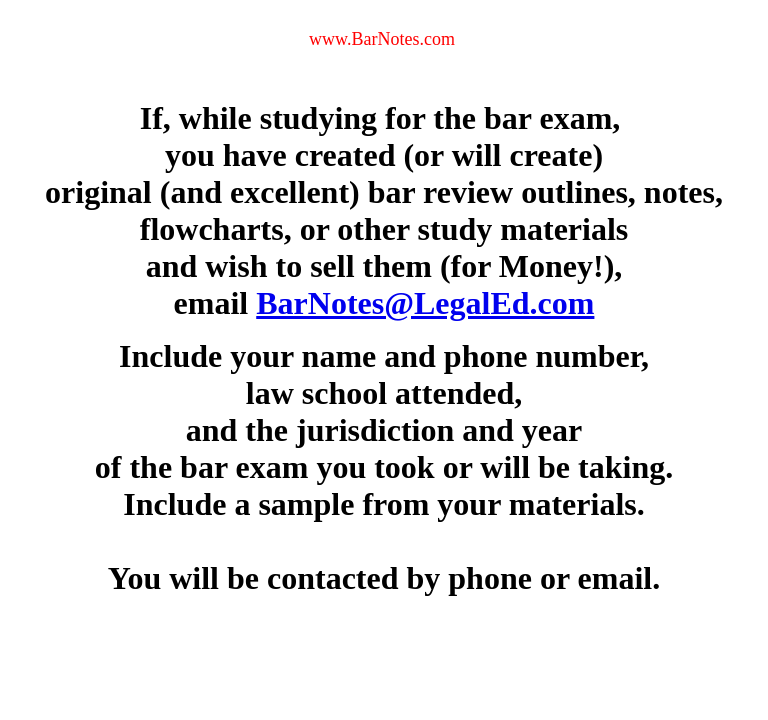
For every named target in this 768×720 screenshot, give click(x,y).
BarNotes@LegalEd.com (425, 303)
